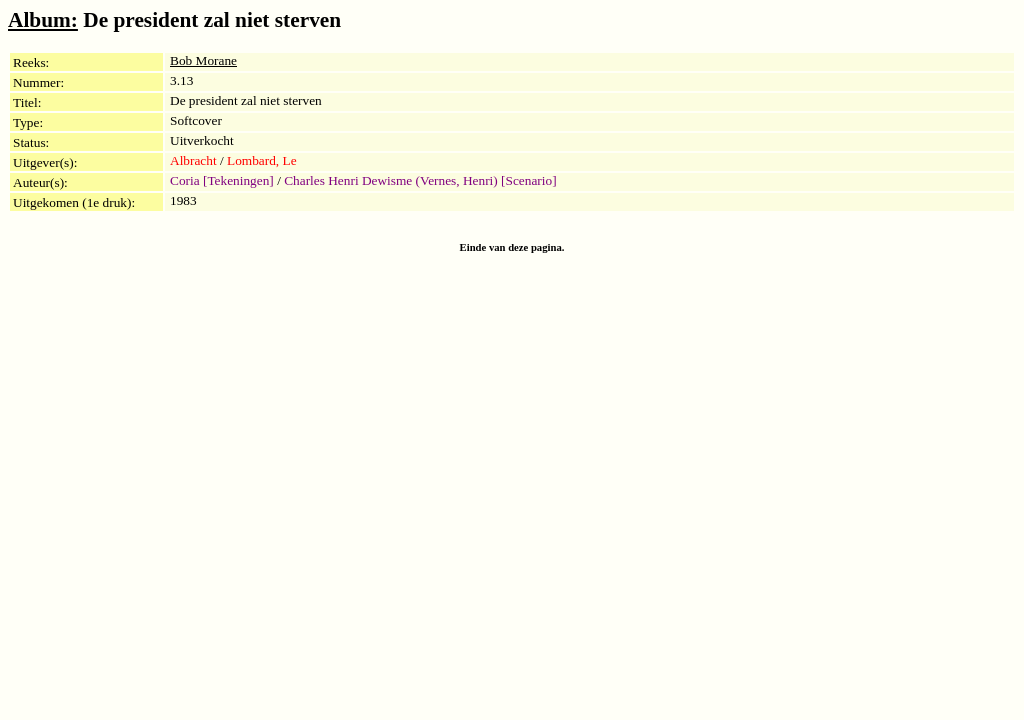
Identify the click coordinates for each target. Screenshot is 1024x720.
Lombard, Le (262, 160)
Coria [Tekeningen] (222, 180)
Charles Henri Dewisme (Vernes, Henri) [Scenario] (420, 180)
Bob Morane (203, 60)
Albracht (193, 160)
